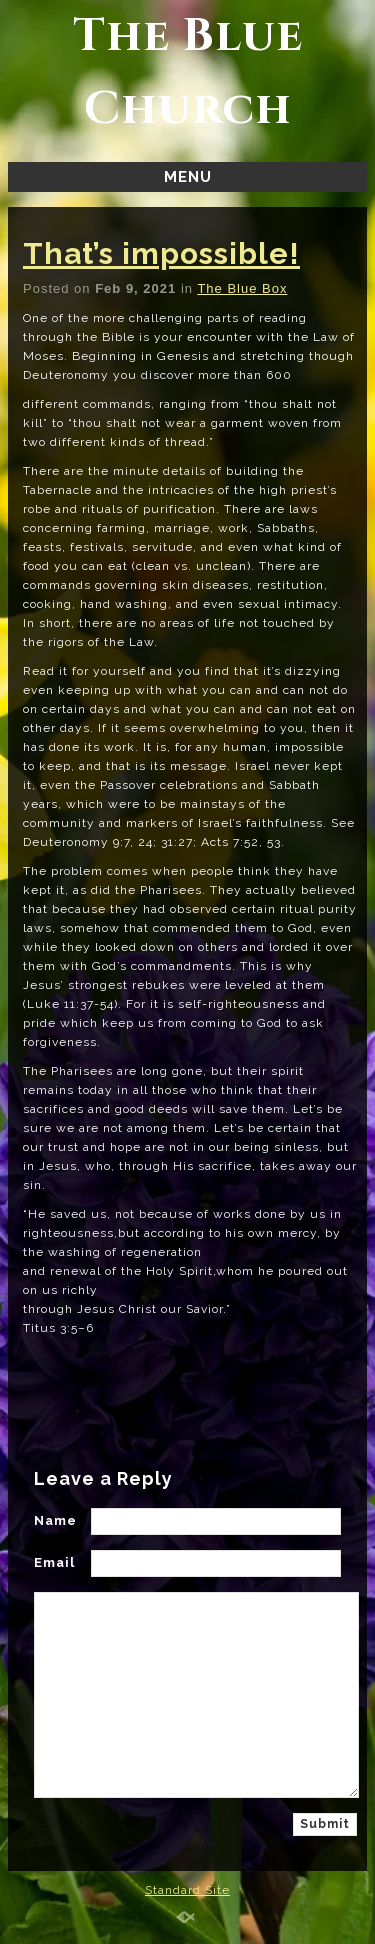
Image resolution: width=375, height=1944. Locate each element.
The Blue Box (242, 288)
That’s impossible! (161, 253)
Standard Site (187, 1890)
